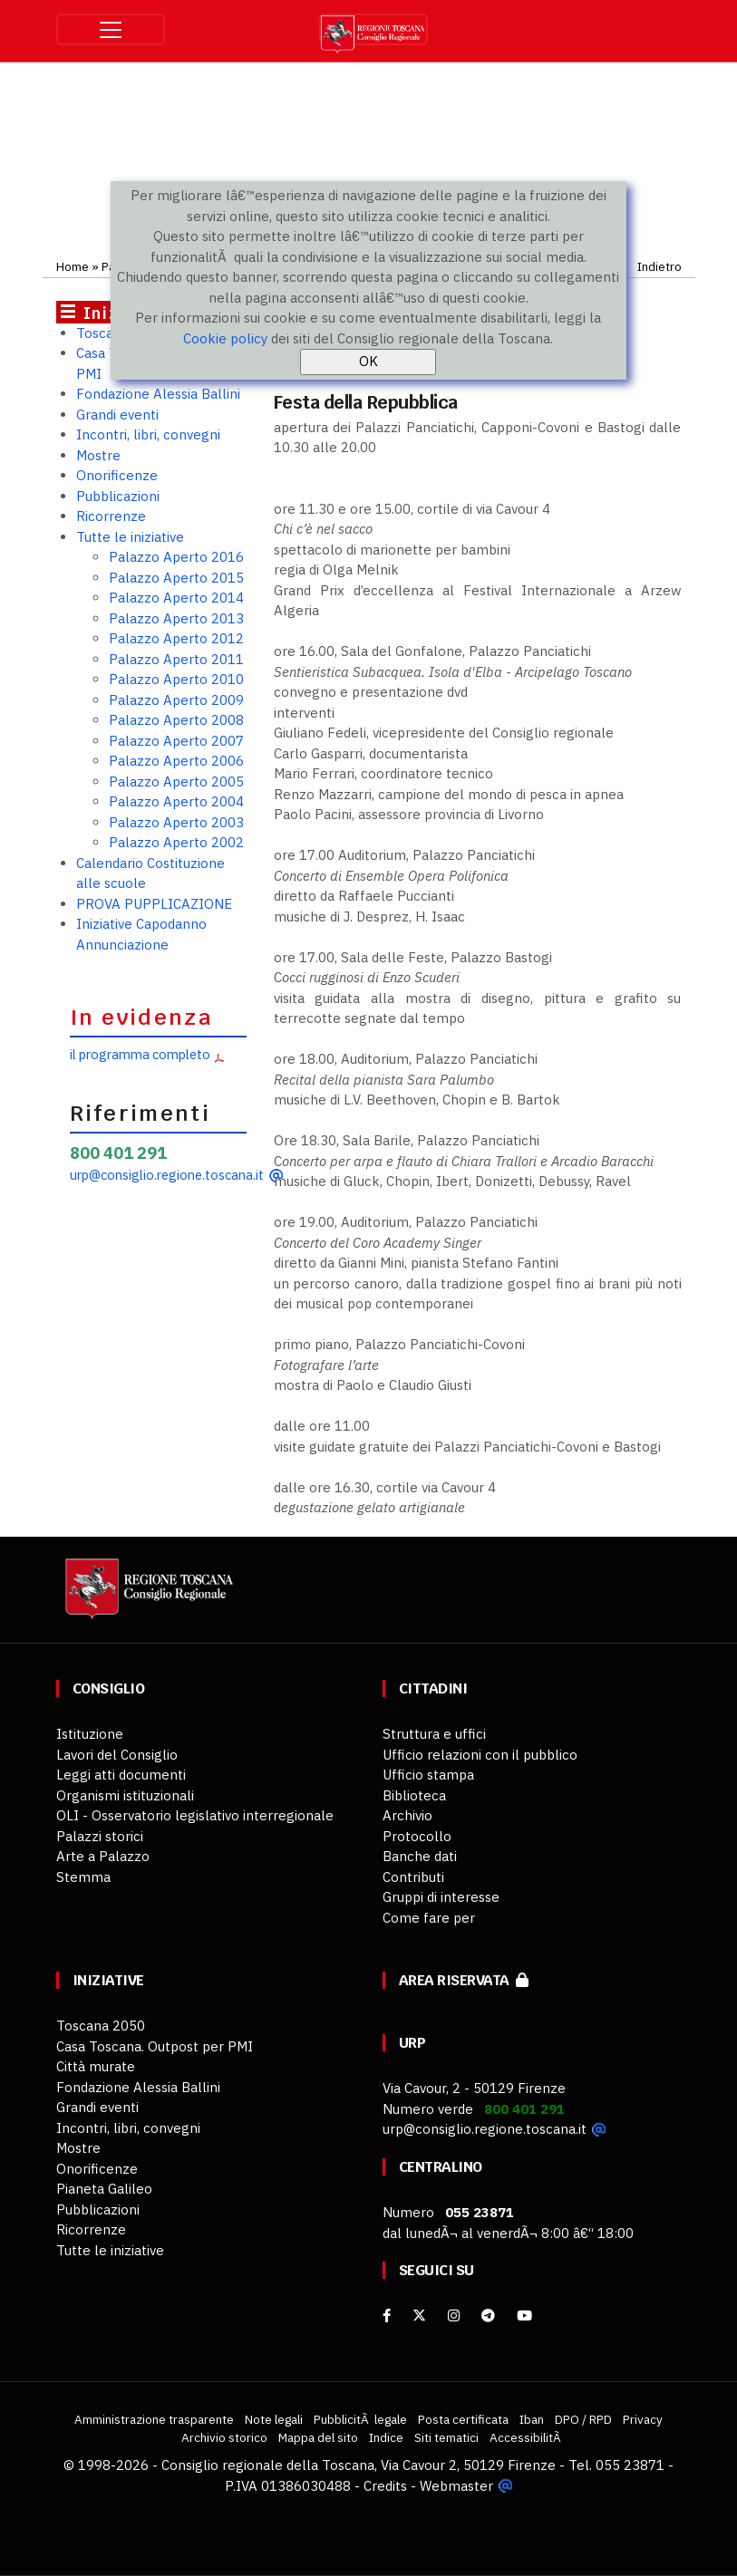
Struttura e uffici (434, 1733)
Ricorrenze (111, 516)
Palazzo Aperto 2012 (176, 638)
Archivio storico (224, 2437)
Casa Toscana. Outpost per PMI (154, 2046)
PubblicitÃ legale (360, 2419)
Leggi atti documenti (121, 1774)
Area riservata (464, 1980)
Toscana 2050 (100, 2025)
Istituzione (89, 1733)
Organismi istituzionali (125, 1795)
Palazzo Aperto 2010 (176, 679)
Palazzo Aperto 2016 (176, 556)
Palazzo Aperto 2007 (176, 740)
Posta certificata (463, 2419)
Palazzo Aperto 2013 (176, 618)
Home (72, 266)
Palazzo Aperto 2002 (176, 842)
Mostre (98, 455)
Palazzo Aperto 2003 (176, 822)
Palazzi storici (99, 1836)
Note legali (274, 2419)
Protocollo (417, 1836)
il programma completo (140, 1054)
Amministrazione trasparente (154, 2419)
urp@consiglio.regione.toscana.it (167, 1174)
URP (412, 2042)
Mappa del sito (318, 2437)
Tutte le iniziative (130, 536)
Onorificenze (117, 475)
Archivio (407, 1815)
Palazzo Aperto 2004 (176, 801)
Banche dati (420, 1856)
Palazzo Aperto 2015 (176, 577)
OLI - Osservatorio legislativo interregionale (195, 1815)
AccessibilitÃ (527, 2437)
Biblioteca (414, 1795)
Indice (386, 2437)
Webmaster (456, 2485)
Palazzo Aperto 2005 (176, 781)
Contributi (413, 1877)
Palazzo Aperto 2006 (176, 760)
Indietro (659, 266)
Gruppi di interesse (441, 1896)
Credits (385, 2485)
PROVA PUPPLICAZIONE (154, 903)
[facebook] (387, 2315)
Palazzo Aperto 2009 (176, 700)
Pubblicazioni (118, 496)
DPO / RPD (583, 2419)
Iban (531, 2419)
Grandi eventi (117, 414)
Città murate (95, 2066)
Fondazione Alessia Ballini (158, 393)
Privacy (643, 2419)
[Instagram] (454, 2315)
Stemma (83, 1877)
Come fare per (429, 1917)
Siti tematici (446, 2437)
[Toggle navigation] (110, 29)
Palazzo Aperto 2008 (176, 719)
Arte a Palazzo (103, 1856)
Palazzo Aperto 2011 (176, 659)
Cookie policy (225, 338)
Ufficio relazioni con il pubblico (480, 1754)
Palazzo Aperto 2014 (176, 597)
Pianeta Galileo (104, 2188)
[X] (419, 2315)
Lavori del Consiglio (117, 1754)
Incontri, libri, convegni (148, 434)
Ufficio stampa (428, 1774)
